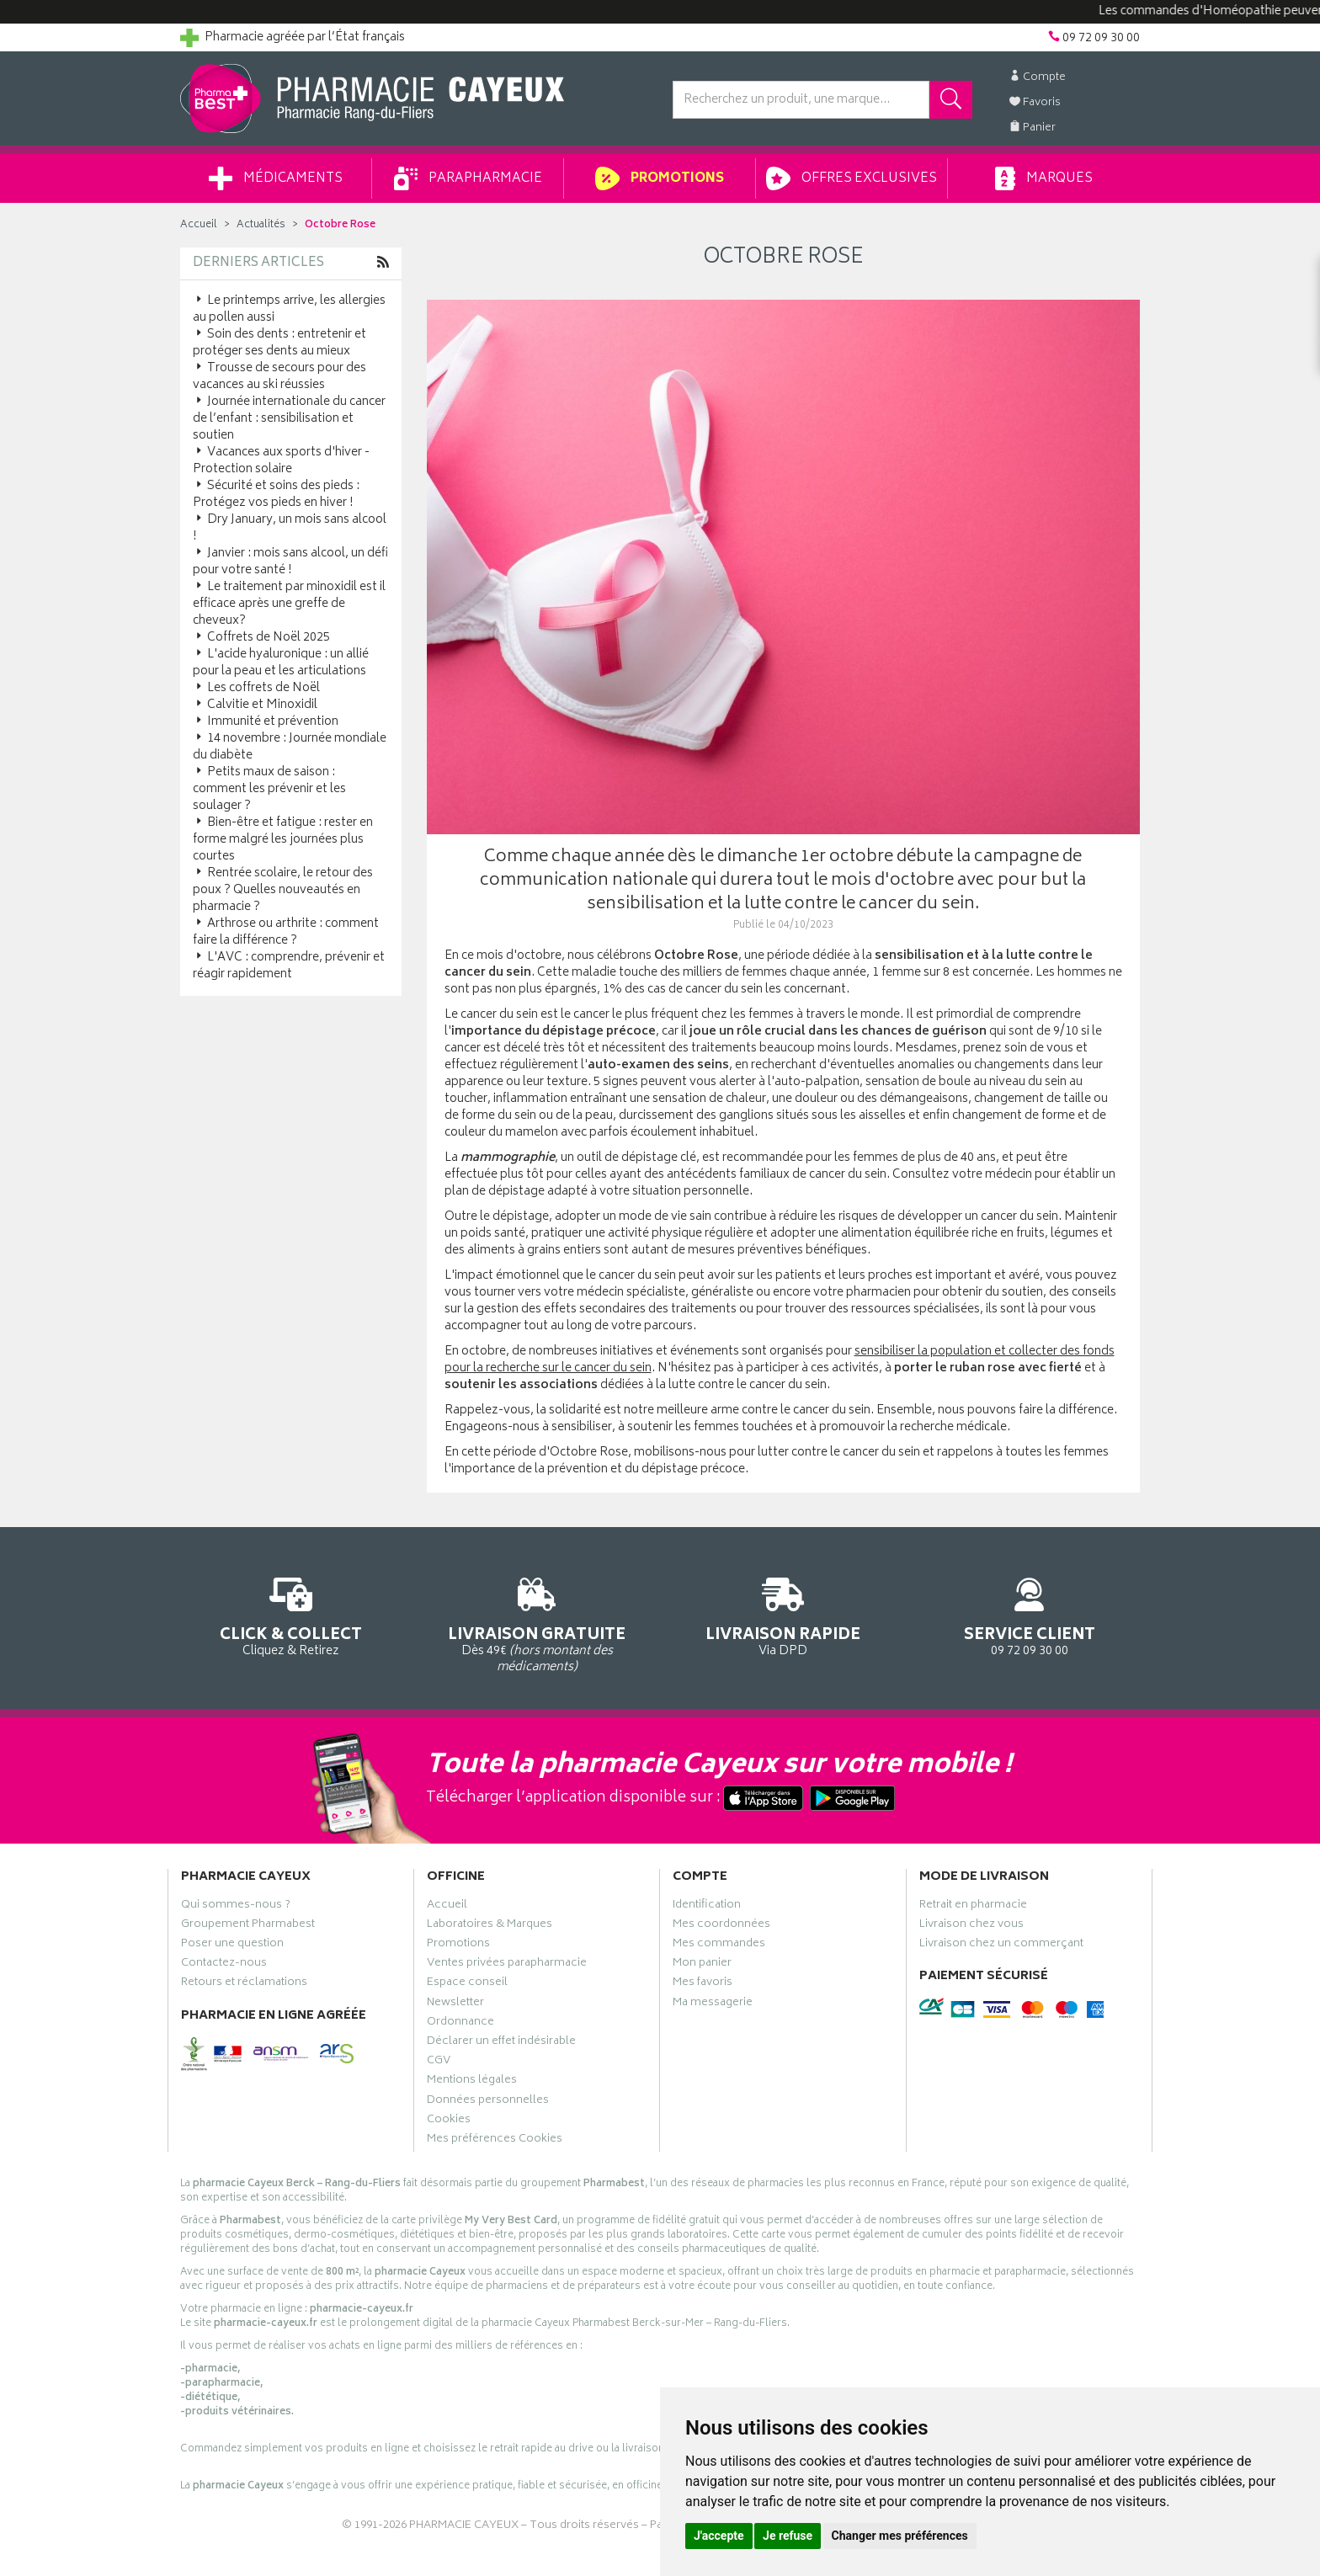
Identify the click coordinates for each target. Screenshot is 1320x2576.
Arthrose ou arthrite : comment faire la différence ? (286, 932)
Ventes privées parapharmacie (507, 1964)
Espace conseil (467, 1984)
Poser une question (232, 1945)
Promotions (659, 178)
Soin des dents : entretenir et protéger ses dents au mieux (279, 343)
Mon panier (702, 1964)
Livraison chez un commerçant (1001, 1945)
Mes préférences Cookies (494, 2140)
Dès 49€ (537, 1622)
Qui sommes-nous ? (235, 1906)
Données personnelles (488, 2102)
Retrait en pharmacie (973, 1906)
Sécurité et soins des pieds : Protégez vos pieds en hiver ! (276, 495)
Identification (707, 1906)
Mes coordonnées (721, 1926)
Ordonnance (460, 2023)
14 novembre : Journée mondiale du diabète (289, 747)
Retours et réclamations (244, 1984)
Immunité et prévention (265, 721)
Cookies (449, 2121)
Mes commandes (719, 1945)
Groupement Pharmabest (248, 1926)
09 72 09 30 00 (1030, 1614)
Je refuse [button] (787, 2535)
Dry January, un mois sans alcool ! (289, 528)
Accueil (198, 225)
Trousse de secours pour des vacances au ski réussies (279, 377)
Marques (1044, 178)
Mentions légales (472, 2081)
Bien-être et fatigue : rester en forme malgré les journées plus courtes (283, 839)
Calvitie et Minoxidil (255, 705)
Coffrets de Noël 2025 (261, 637)
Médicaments (276, 178)
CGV (438, 2062)
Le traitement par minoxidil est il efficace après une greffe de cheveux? (289, 604)
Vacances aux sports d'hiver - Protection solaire (281, 461)
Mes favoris (702, 1984)
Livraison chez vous (971, 1926)
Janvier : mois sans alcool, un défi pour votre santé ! (290, 562)
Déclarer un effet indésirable (501, 2043)
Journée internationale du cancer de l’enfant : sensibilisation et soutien (289, 418)
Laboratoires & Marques (489, 1926)
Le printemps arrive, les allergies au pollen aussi (289, 309)
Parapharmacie (468, 178)
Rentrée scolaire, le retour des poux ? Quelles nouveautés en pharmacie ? (283, 890)
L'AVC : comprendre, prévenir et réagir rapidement (289, 966)
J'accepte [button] (719, 2535)
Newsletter (455, 2004)
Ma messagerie (713, 2004)
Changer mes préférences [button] (900, 2535)
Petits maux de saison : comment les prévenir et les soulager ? (269, 789)
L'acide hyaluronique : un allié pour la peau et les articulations (281, 663)
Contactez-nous (224, 1964)
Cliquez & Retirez (291, 1614)
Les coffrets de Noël (256, 688)
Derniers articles (258, 263)
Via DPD (783, 1614)
